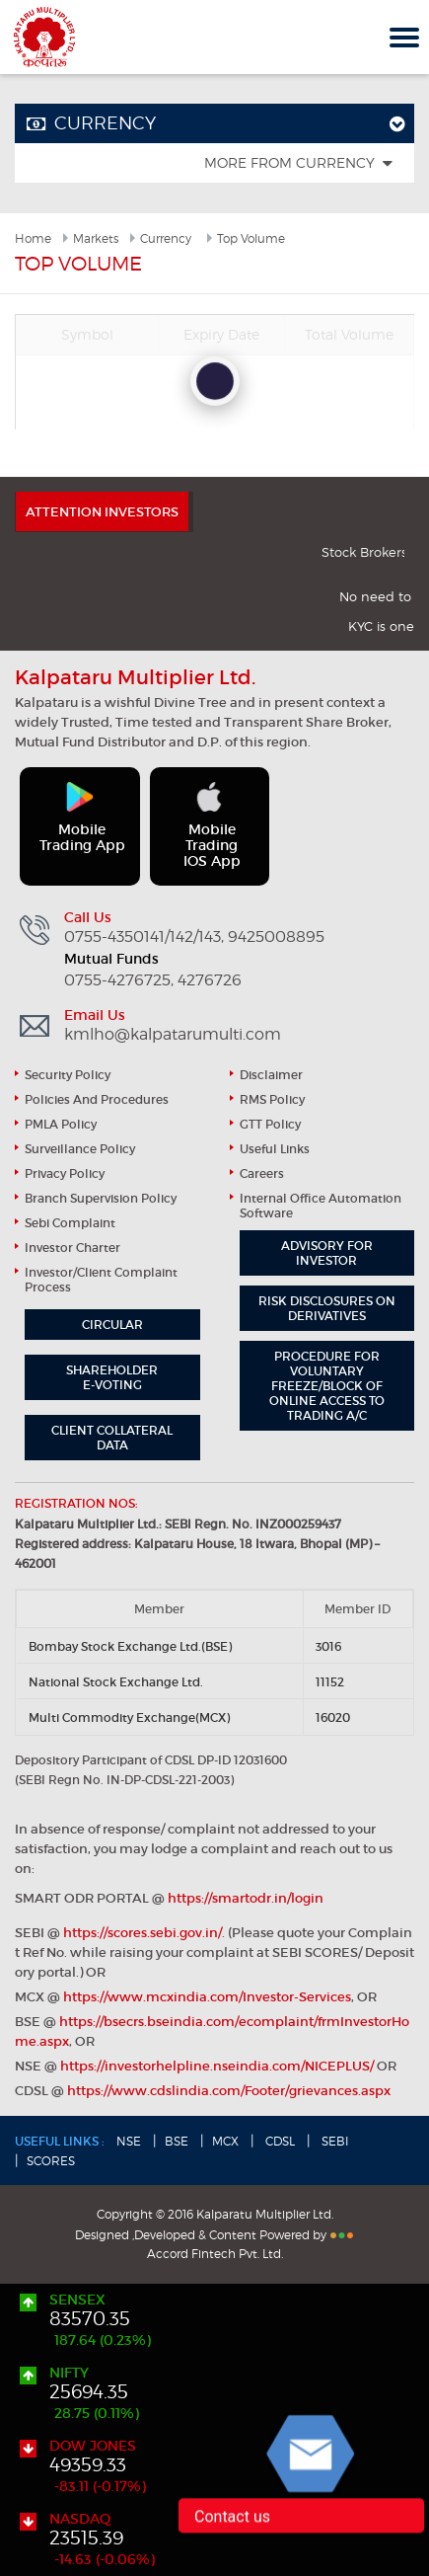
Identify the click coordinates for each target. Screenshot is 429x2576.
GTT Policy (270, 1124)
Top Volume (251, 238)
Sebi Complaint (70, 1222)
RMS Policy (272, 1099)
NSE (128, 2141)
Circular (112, 1324)
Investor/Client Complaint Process (101, 1279)
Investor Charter (72, 1247)
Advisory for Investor (327, 1253)
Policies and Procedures (97, 1099)
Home (33, 238)
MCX (225, 2141)
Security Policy (67, 1074)
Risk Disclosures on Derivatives (326, 1308)
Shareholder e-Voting (112, 1377)
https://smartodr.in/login (245, 1898)
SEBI (334, 2141)
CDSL (278, 2141)
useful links (275, 1148)
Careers (262, 1173)
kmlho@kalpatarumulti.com (172, 1035)
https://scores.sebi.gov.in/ (142, 1932)
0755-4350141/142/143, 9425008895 (194, 937)
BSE (176, 2141)
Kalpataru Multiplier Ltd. (44, 37)
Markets (95, 238)
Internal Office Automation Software (320, 1205)
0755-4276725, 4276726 (153, 980)
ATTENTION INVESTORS (102, 512)
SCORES (51, 2160)
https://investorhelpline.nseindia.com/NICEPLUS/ (217, 2066)
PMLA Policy (61, 1124)
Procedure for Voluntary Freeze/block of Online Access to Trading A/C (327, 1386)
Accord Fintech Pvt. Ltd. (215, 2253)
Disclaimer (271, 1074)
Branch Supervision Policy (101, 1198)
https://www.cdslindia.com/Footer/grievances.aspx (229, 2090)
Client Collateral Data (112, 1437)
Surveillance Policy (80, 1148)
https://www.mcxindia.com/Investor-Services (207, 1997)
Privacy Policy (65, 1173)
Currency (165, 238)
